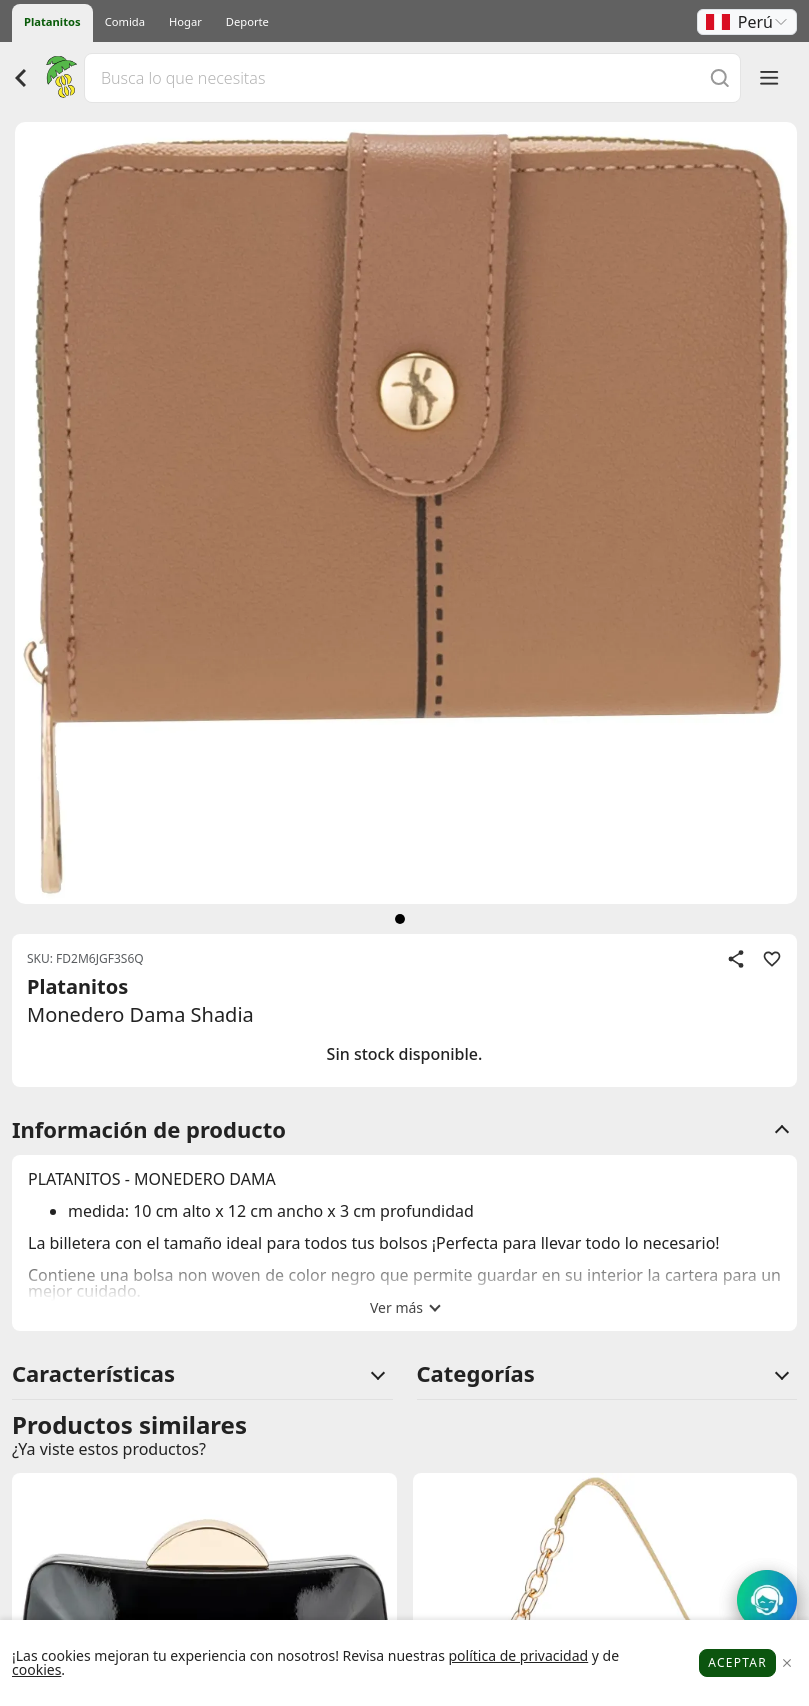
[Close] (786, 1663)
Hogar (185, 21)
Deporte (247, 21)
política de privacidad (518, 1655)
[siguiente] (400, 919)
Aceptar (737, 1662)
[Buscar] (720, 77)
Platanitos (52, 21)
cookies (36, 1669)
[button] (747, 22)
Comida (125, 21)
